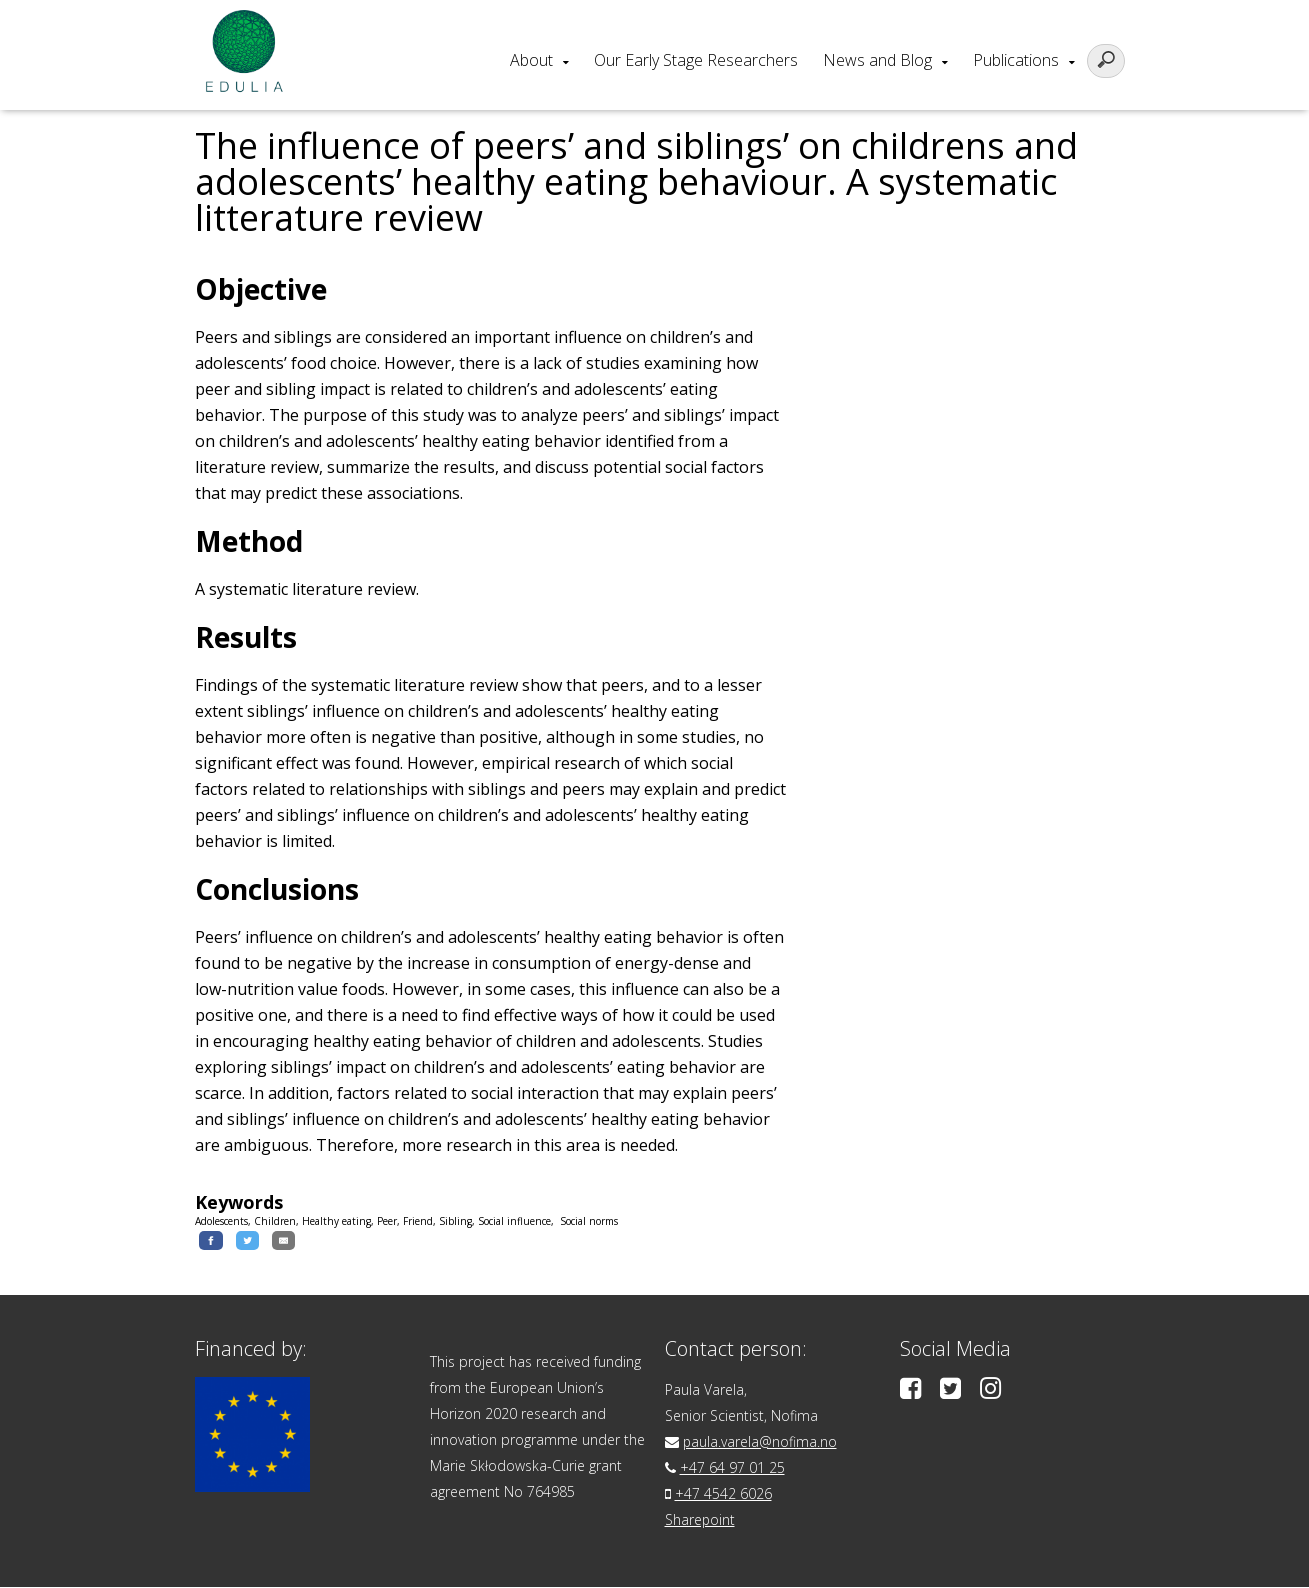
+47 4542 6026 (723, 1494)
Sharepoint (700, 1520)
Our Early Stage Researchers (696, 60)
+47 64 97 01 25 (732, 1468)
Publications (1016, 60)
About (531, 60)
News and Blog (877, 60)
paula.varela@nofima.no (760, 1442)
